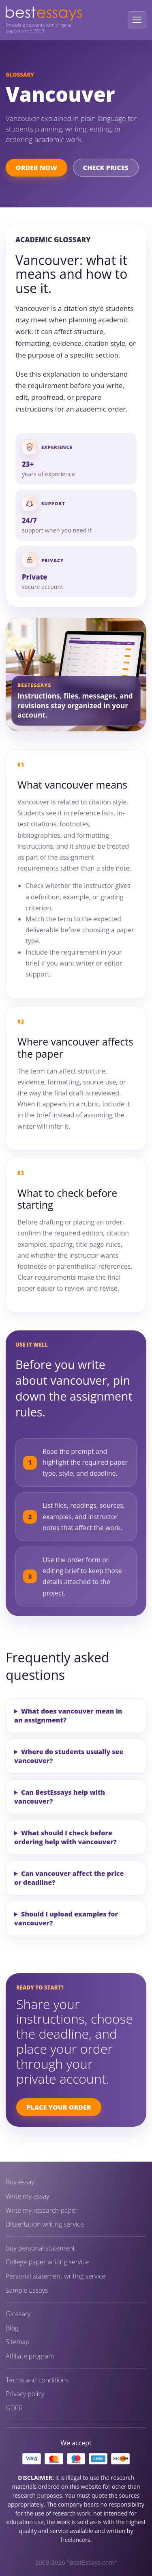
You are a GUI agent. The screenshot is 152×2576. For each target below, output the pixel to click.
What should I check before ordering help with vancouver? (65, 1837)
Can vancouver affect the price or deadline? (69, 1878)
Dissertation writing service (45, 2224)
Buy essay (20, 2182)
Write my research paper (42, 2210)
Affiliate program (30, 2356)
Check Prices (105, 167)
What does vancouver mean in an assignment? (68, 1716)
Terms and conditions (37, 2380)
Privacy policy (25, 2394)
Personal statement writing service (55, 2276)
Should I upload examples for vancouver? (66, 1918)
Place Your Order (58, 2107)
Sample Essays (27, 2290)
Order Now (36, 167)
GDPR (14, 2408)
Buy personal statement (40, 2248)
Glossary (18, 2314)
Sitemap (18, 2342)
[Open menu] (137, 19)
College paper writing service (47, 2262)
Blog (12, 2328)
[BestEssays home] (44, 13)
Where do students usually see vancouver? (68, 1756)
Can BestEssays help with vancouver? (59, 1797)
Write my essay (27, 2196)
